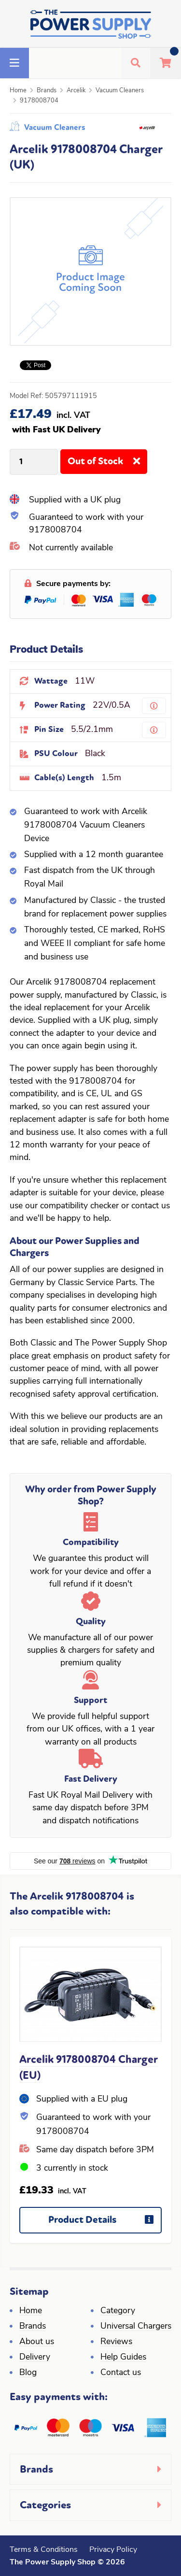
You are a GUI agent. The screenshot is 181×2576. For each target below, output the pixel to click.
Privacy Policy (113, 2550)
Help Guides (123, 2357)
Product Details (104, 2223)
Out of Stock (107, 464)
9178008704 (39, 101)
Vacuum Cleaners (120, 90)
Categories (45, 2505)
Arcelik (76, 90)
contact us (150, 1206)
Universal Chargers (135, 2326)
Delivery (34, 2357)
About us (36, 2342)
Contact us (120, 2373)
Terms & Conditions (44, 2550)
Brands (46, 90)
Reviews (116, 2342)
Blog (28, 2373)
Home (18, 90)
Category (117, 2311)
